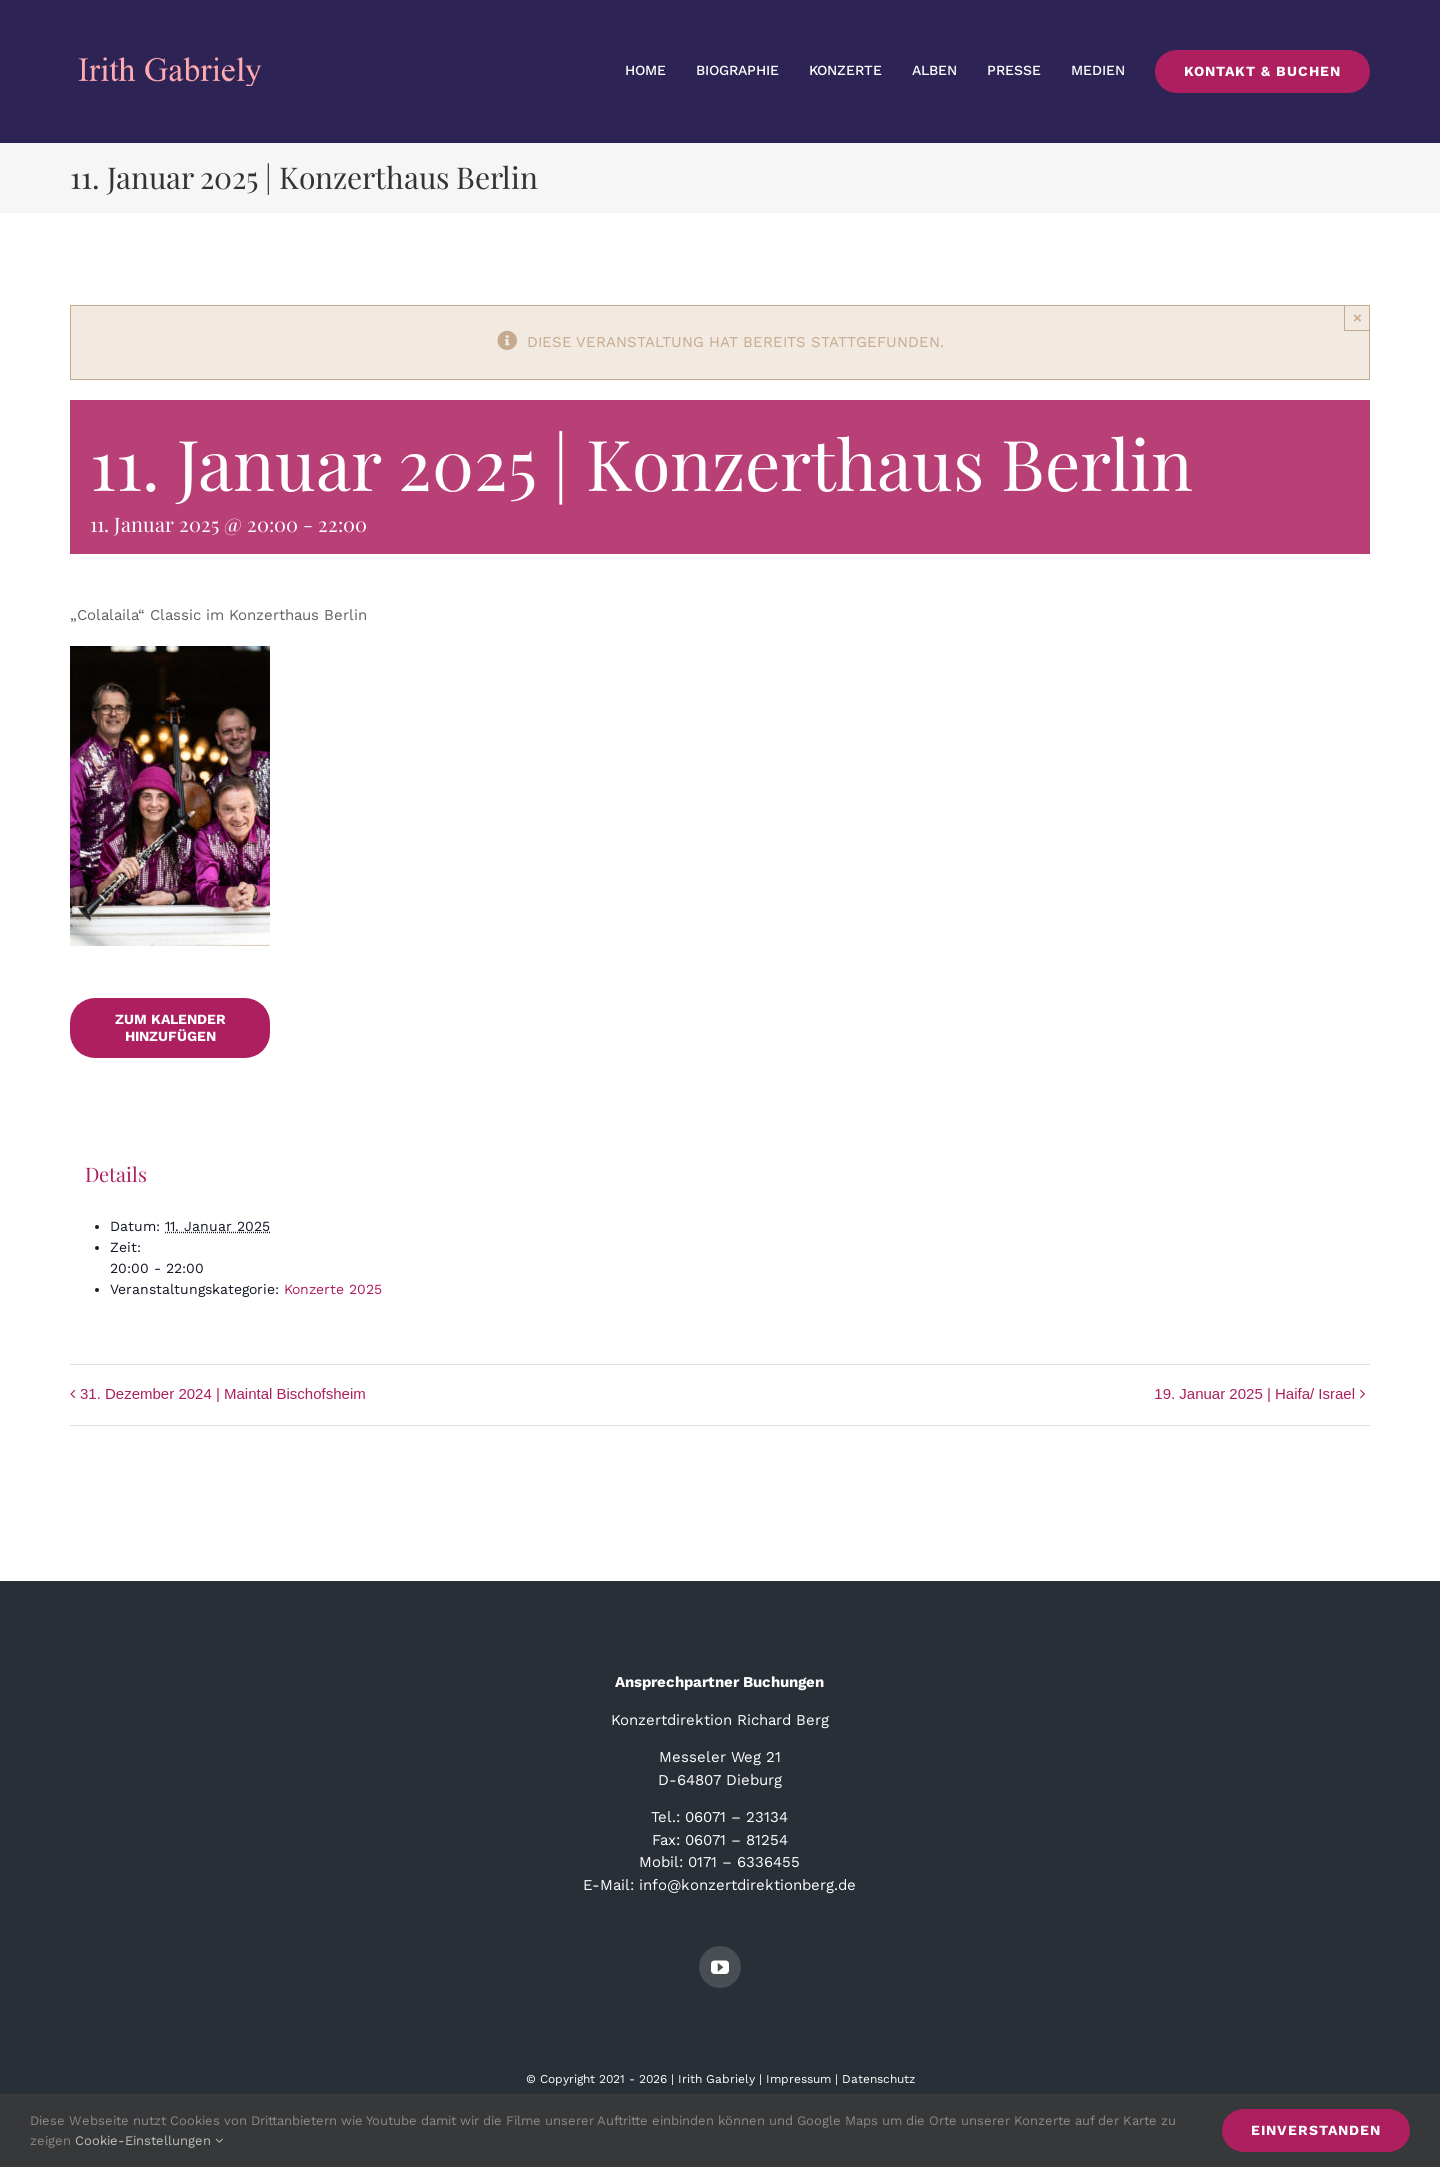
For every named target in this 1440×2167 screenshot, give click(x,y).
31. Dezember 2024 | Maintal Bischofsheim (223, 1393)
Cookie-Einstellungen (149, 2140)
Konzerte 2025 (333, 1289)
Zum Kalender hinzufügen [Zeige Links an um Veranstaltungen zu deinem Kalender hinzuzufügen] (170, 1027)
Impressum (798, 2079)
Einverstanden (1316, 2130)
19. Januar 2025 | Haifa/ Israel (1254, 1393)
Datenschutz (878, 2079)
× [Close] (1357, 317)
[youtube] (720, 1967)
